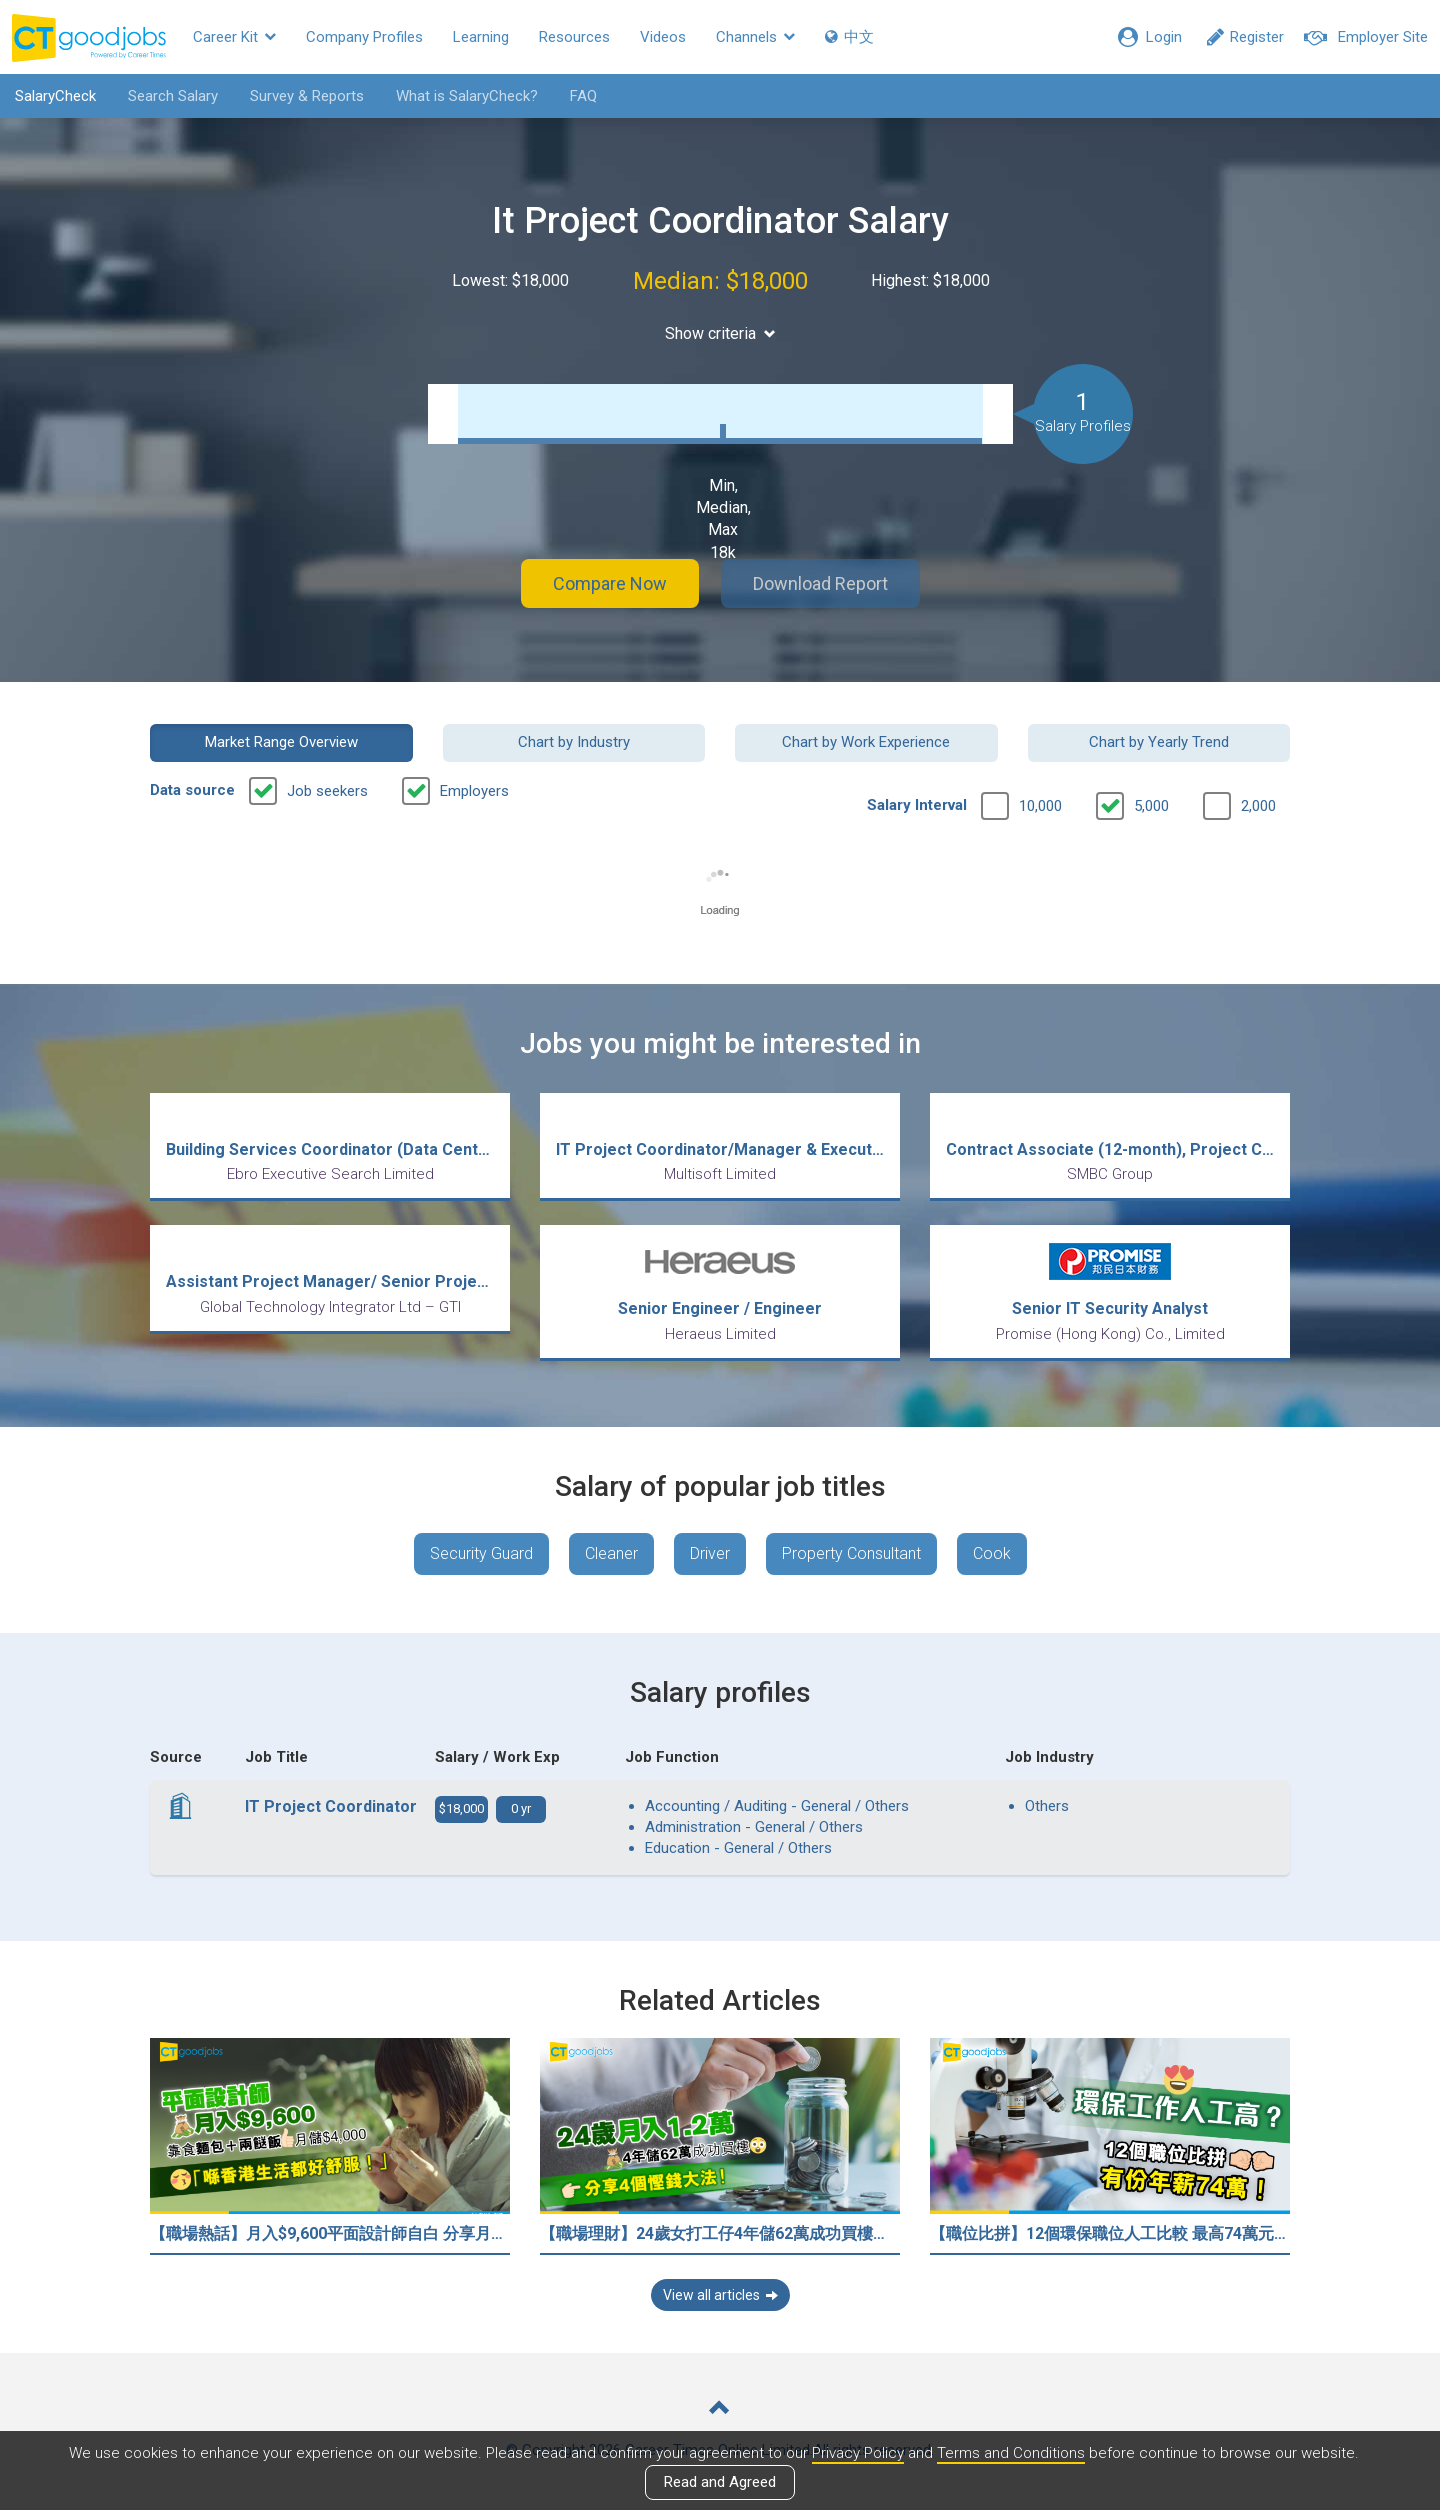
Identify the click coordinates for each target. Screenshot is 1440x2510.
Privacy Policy (858, 2453)
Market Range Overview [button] (281, 742)
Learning (481, 37)
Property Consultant (851, 1553)
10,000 (1040, 806)
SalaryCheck (55, 96)
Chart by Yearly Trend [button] (1159, 742)
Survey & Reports (307, 96)
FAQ (583, 96)
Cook (992, 1553)
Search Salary (173, 96)
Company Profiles (364, 37)
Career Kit (234, 37)
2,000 (1258, 806)
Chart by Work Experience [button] (866, 742)
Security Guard (481, 1553)
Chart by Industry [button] (574, 742)
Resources (574, 37)
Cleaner (611, 1553)
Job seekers (327, 791)
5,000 (1151, 806)
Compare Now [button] (610, 583)
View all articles (720, 2295)
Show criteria (720, 333)
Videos (663, 37)
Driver (710, 1553)
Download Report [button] (820, 583)
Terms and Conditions (1011, 2453)
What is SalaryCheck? (467, 96)
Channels (755, 37)
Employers (474, 791)
